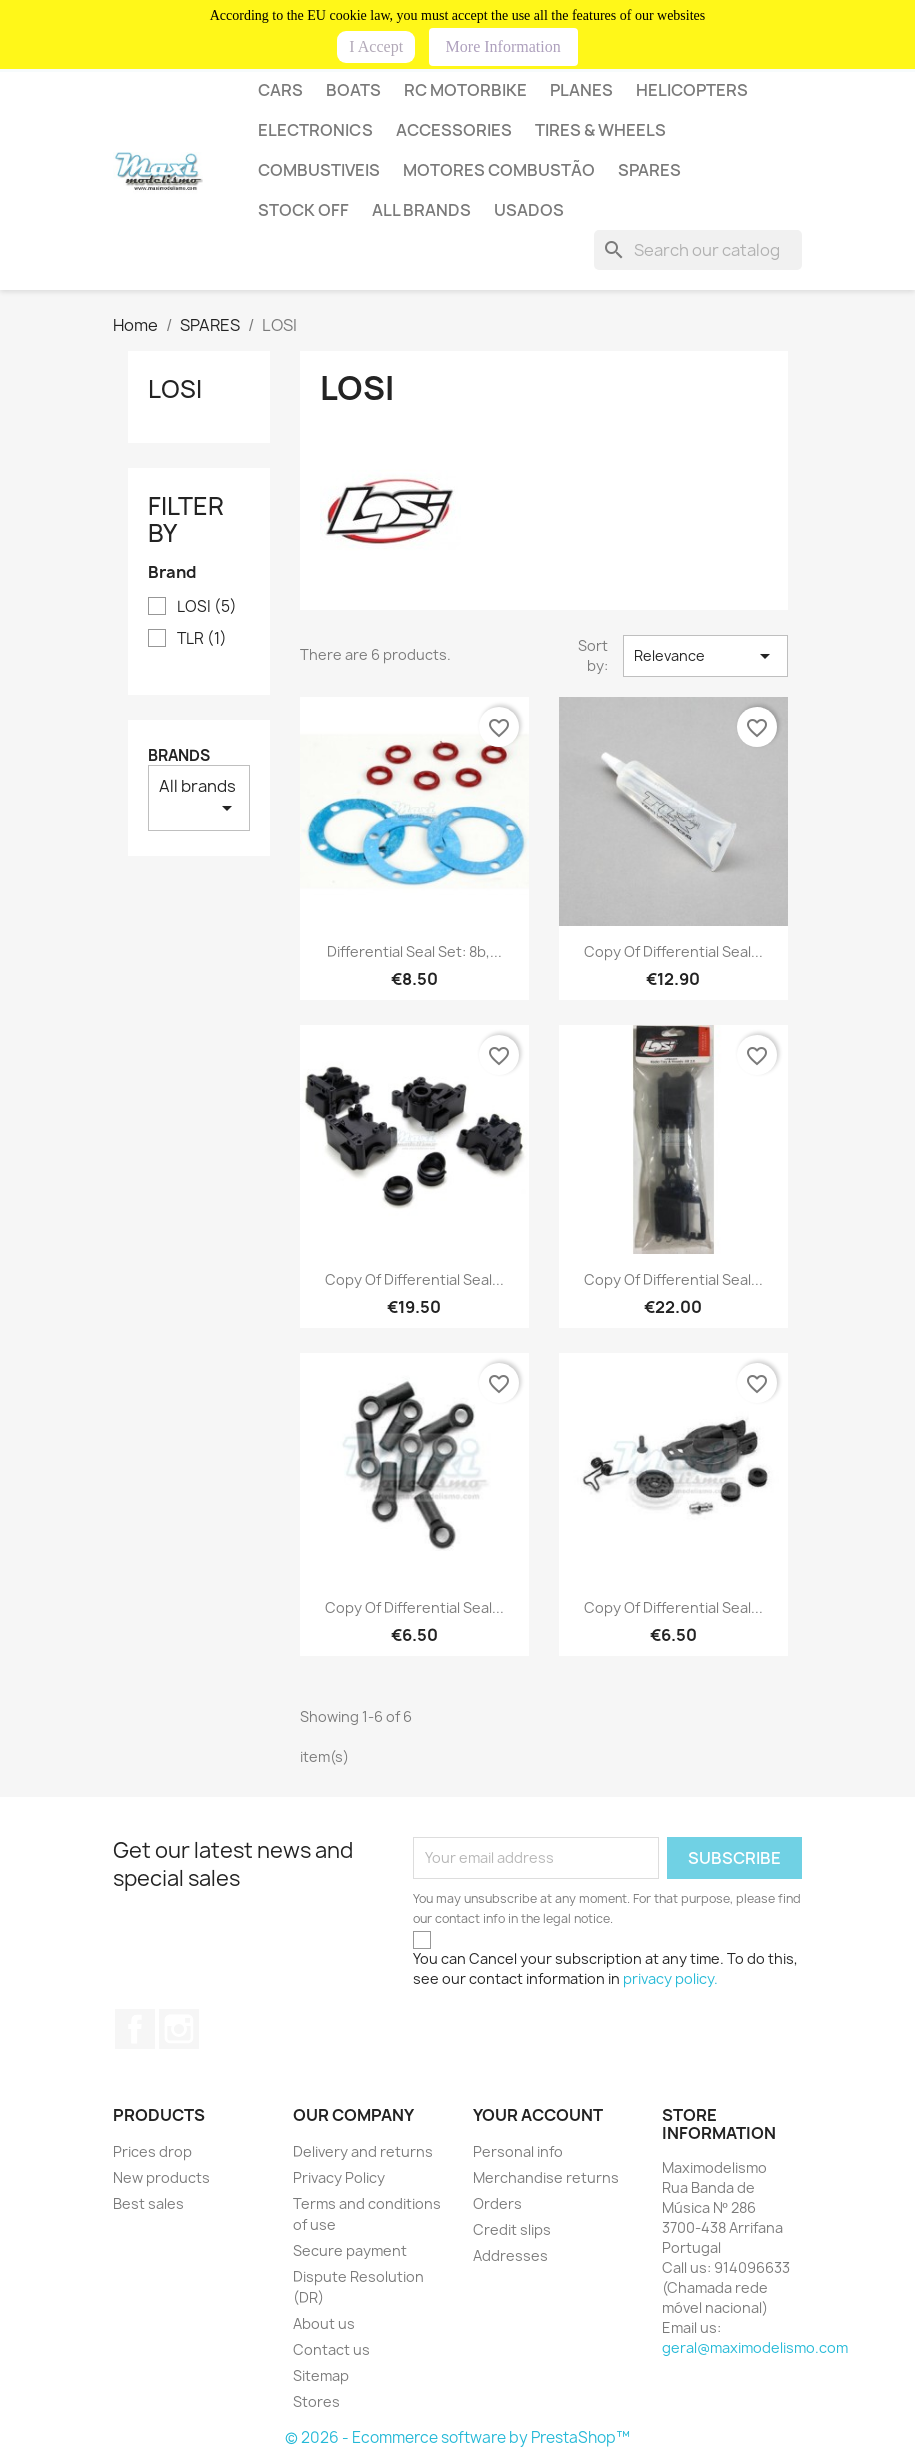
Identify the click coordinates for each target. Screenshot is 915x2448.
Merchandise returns (546, 2177)
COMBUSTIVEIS (319, 170)
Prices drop (152, 2151)
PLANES (581, 90)
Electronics (315, 130)
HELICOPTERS (692, 90)
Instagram (179, 2029)
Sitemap (321, 2375)
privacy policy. (670, 1978)
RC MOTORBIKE (465, 90)
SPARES (649, 170)
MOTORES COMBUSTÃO (499, 170)
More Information (503, 46)
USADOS (529, 210)
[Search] (698, 250)
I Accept (376, 46)
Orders (497, 2203)
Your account (538, 2115)
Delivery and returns (363, 2151)
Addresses (510, 2255)
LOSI (175, 389)
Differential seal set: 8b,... (414, 951)
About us (324, 2323)
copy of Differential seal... (673, 951)
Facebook (135, 2029)
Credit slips (512, 2229)
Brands (179, 755)
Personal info (518, 2151)
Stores (316, 2401)
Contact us (331, 2349)
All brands (421, 210)
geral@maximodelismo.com (755, 2347)
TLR (202, 639)
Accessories (454, 130)
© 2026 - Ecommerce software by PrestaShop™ (457, 2437)
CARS (280, 90)
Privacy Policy (339, 2177)
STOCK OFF (303, 210)
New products (161, 2177)
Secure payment (350, 2250)
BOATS (353, 90)
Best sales (148, 2203)
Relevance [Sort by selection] (705, 656)
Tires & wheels (600, 130)
